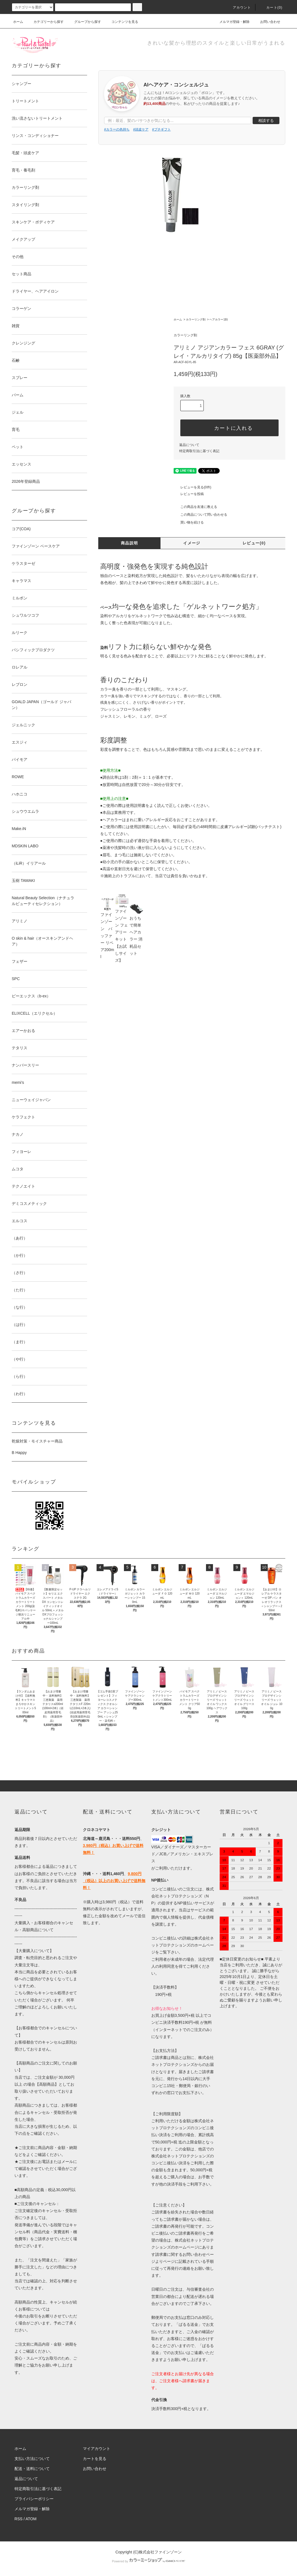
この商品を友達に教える (195, 507)
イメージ (191, 543)
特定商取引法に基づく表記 (199, 451)
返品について (189, 445)
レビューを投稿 (189, 494)
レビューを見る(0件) (192, 487)
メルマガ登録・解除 (231, 22)
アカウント (238, 7)
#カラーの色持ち (117, 129)
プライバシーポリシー (34, 2499)
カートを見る (94, 2458)
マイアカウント (96, 2448)
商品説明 (129, 543)
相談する (266, 120)
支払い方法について (32, 2458)
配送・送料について (32, 2468)
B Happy (19, 1452)
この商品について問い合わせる (200, 515)
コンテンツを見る (121, 22)
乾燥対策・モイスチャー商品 (37, 1441)
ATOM (31, 2519)
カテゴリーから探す (45, 22)
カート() (271, 7)
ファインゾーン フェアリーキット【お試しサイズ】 (122, 930)
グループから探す (84, 22)
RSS (19, 2519)
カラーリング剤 (195, 319)
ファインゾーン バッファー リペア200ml (107, 930)
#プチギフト (161, 129)
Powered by (148, 2561)
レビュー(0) (254, 543)
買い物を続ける (189, 522)
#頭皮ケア (140, 129)
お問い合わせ (266, 22)
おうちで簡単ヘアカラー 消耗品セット (136, 930)
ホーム (18, 22)
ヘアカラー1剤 (218, 319)
